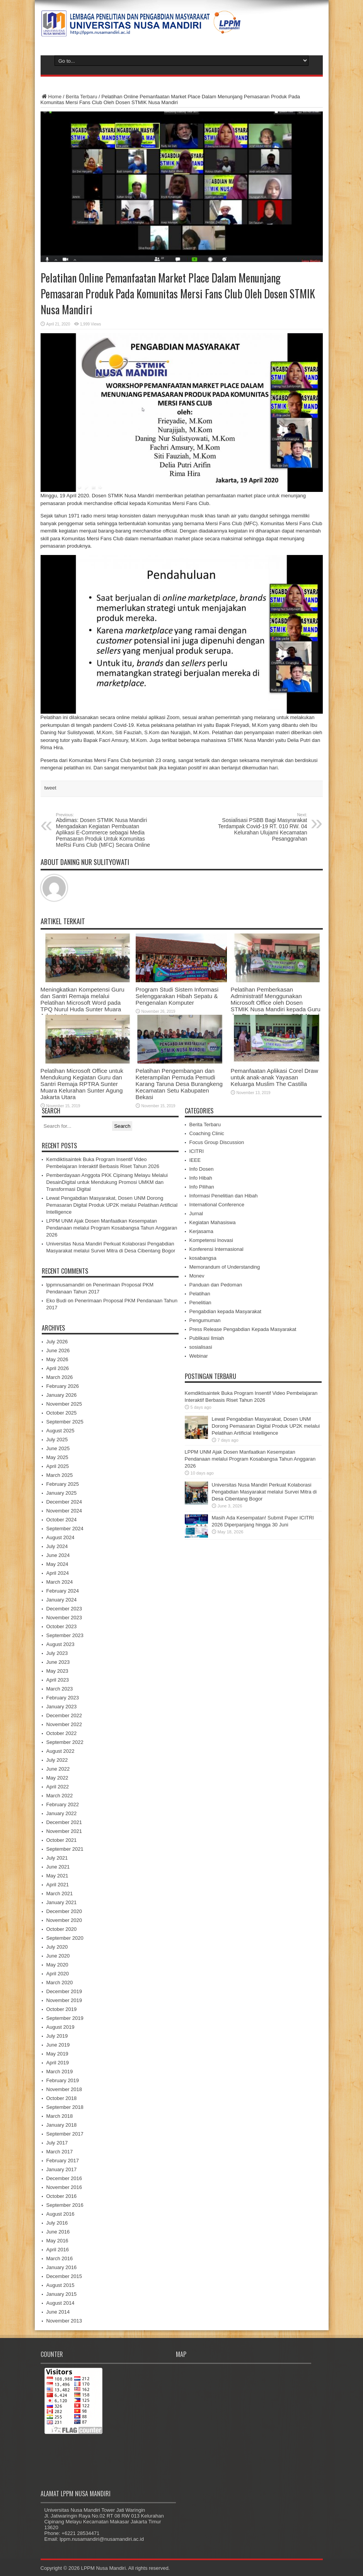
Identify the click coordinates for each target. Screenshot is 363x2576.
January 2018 (61, 2125)
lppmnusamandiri (65, 1285)
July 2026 (57, 1342)
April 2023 (57, 1680)
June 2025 (58, 1448)
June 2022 (58, 1769)
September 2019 (65, 2018)
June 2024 (58, 1555)
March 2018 (59, 2116)
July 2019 (57, 2036)
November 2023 (64, 1617)
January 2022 (61, 1813)
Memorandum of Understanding (224, 1267)
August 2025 (60, 1431)
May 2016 (57, 2241)
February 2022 (62, 1804)
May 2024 (57, 1564)
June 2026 (58, 1350)
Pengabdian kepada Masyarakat (225, 1311)
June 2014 (58, 2312)
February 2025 (62, 1484)
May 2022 (57, 1778)
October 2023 (61, 1626)
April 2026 (57, 1368)
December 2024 (64, 1502)
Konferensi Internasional (216, 1249)
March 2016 (59, 2258)
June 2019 (58, 2045)
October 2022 (61, 1733)
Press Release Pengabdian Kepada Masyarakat (243, 1329)
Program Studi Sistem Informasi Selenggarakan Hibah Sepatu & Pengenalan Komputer (177, 996)
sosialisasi (200, 1347)
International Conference (216, 1205)
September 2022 (65, 1742)
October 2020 (61, 1929)
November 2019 (64, 2000)
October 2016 (61, 2196)
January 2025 (61, 1493)
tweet (50, 788)
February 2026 (62, 1386)
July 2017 (57, 2143)
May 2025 (57, 1457)
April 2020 (57, 1974)
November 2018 (64, 2089)
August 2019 (60, 2027)
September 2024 (65, 1528)
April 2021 (57, 1884)
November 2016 (64, 2187)
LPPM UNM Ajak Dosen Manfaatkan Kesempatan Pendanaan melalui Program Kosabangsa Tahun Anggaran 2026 (111, 1228)
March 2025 (59, 1475)
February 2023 (62, 1698)
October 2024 (61, 1520)
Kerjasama (201, 1231)
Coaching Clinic (206, 1133)
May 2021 (57, 1876)
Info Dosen (201, 1169)
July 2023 (57, 1653)
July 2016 (57, 2223)
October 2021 (61, 1840)
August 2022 (60, 1751)
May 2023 (57, 1671)
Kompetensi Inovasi (211, 1240)
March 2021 (59, 1893)
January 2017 (61, 2169)
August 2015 (60, 2285)
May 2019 (57, 2054)
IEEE (195, 1160)
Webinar (198, 1356)
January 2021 (61, 1902)
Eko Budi (56, 1300)
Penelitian (200, 1302)
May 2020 (57, 1965)
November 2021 (64, 1831)
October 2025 (61, 1413)
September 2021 (65, 1849)
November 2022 (64, 1724)
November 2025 (64, 1404)
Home (51, 96)
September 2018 (65, 2107)
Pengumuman (205, 1320)
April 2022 (57, 1787)
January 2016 (61, 2267)
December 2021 (64, 1822)
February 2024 (62, 1591)
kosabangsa (202, 1258)
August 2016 (60, 2214)
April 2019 (57, 2063)
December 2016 (64, 2178)
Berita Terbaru (81, 96)
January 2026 (61, 1395)
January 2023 (61, 1706)
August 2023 (60, 1644)
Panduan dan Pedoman (215, 1285)
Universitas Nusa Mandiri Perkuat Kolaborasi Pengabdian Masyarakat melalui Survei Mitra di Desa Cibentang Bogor (264, 1492)
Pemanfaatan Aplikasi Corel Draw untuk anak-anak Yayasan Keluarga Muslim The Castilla (274, 1077)
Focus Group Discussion (216, 1142)
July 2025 (57, 1439)
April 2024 (57, 1573)
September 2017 (65, 2134)
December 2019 (64, 1991)
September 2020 (65, 1938)
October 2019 (61, 2009)
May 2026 (57, 1359)
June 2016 (58, 2232)
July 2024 (57, 1546)
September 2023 (65, 1635)
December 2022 (64, 1715)
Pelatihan (199, 1294)
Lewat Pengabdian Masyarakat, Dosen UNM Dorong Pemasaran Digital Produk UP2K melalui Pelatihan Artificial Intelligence (112, 1205)
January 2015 (61, 2294)
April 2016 (57, 2249)
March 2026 (59, 1377)
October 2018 (61, 2098)
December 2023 (64, 1609)
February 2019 (62, 2080)
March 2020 (59, 1982)
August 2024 (60, 1537)
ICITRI (196, 1151)
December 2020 (64, 1911)
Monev (197, 1276)
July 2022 (57, 1760)
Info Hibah (200, 1178)
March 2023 (59, 1689)
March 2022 (59, 1795)
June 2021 (58, 1867)
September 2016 (65, 2205)
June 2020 (58, 1956)
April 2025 (57, 1466)
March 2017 (59, 2152)
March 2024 (59, 1582)
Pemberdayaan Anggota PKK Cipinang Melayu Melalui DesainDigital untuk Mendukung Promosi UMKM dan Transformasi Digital (107, 1182)
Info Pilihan (201, 1187)
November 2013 (64, 2321)
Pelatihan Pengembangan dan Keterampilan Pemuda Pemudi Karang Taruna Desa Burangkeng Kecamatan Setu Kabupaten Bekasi (179, 1083)
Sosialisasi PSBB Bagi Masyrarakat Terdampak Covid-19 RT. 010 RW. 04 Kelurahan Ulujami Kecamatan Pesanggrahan (260, 827)
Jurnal (196, 1213)
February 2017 (62, 2160)
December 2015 (64, 2276)
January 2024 (61, 1600)
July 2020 (57, 1947)
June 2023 (58, 1662)
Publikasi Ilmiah (206, 1338)
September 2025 (65, 1422)
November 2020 (64, 1920)
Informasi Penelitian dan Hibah (223, 1196)
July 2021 (57, 1858)
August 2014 (60, 2303)
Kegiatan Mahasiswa (212, 1222)
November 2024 (64, 1511)
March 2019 (59, 2071)
